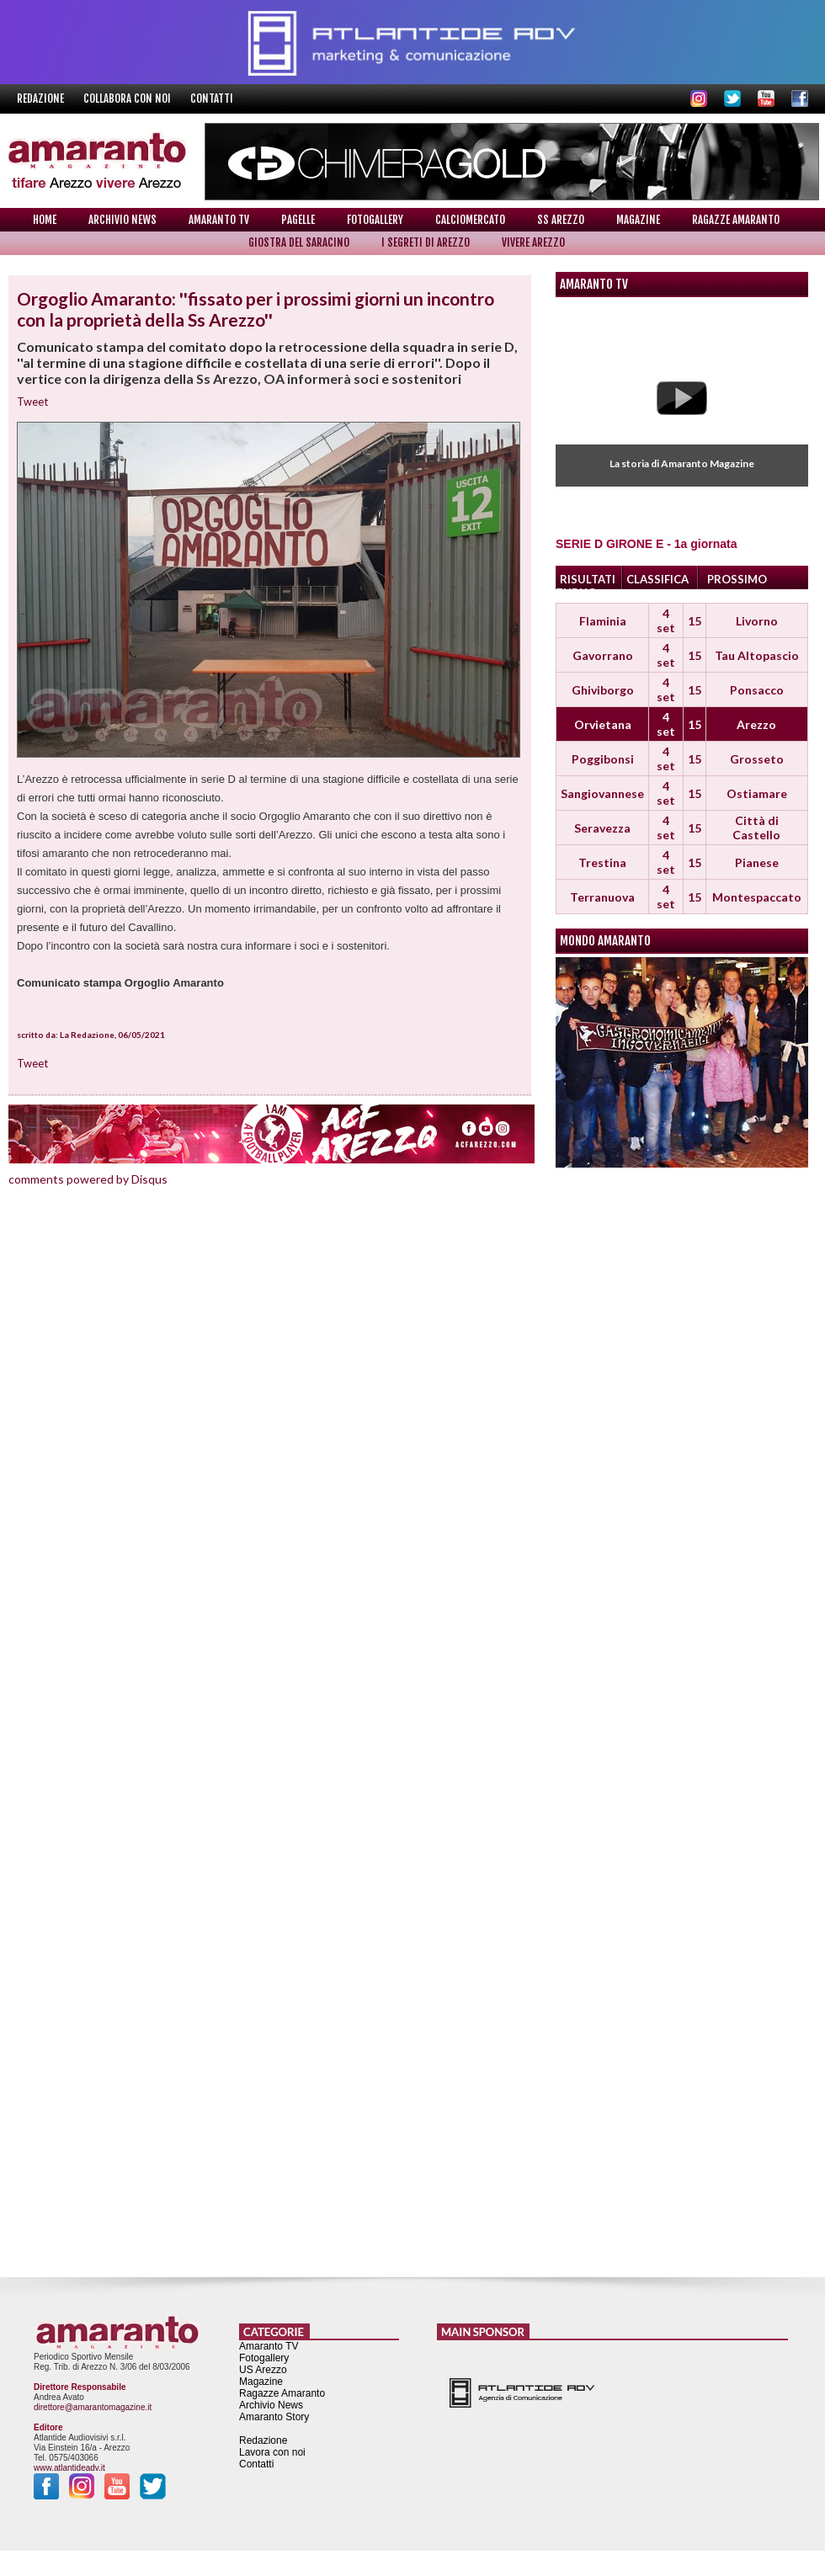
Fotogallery (375, 219)
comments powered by (88, 1179)
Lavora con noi (272, 2452)
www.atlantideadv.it (69, 2467)
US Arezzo (263, 2370)
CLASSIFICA (657, 579)
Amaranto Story (274, 2417)
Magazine (638, 219)
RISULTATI (587, 579)
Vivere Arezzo (533, 242)
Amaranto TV (219, 219)
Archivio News (122, 219)
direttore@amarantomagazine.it (93, 2407)
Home (44, 219)
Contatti (211, 98)
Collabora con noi (128, 98)
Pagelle (298, 219)
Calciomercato (470, 219)
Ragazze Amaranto (736, 219)
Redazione (42, 98)
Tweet (32, 401)
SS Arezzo (560, 219)
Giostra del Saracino (298, 242)
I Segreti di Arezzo (425, 242)
